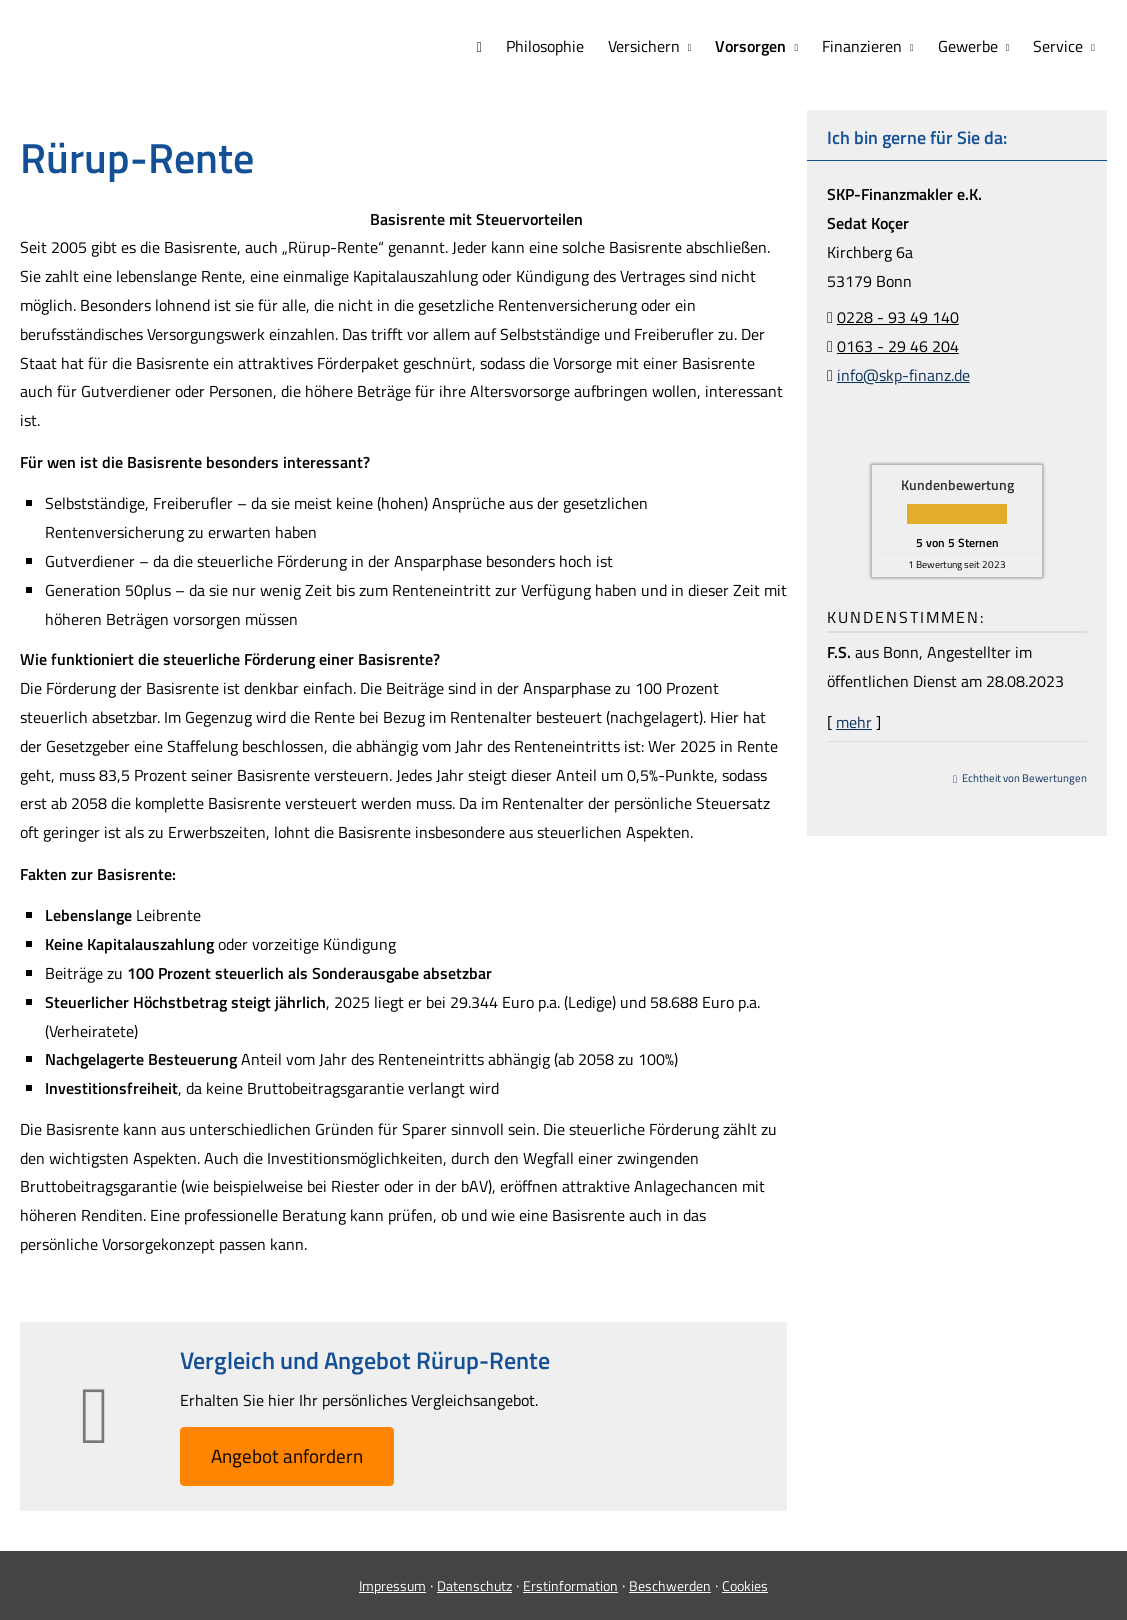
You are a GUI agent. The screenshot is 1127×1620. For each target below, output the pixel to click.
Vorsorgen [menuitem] (750, 46)
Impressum (392, 1585)
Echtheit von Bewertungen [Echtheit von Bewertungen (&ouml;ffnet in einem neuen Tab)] (1024, 778)
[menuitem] (478, 46)
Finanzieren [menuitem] (862, 46)
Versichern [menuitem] (644, 46)
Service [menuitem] (1058, 46)
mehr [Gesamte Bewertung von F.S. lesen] (854, 722)
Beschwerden (670, 1585)
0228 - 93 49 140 (898, 317)
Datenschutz (474, 1585)
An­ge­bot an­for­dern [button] (287, 1455)
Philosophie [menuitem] (545, 46)
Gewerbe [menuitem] (968, 46)
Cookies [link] (745, 1585)
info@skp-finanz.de (903, 375)
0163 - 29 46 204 (898, 346)
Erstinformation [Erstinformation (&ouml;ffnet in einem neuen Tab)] (570, 1585)
